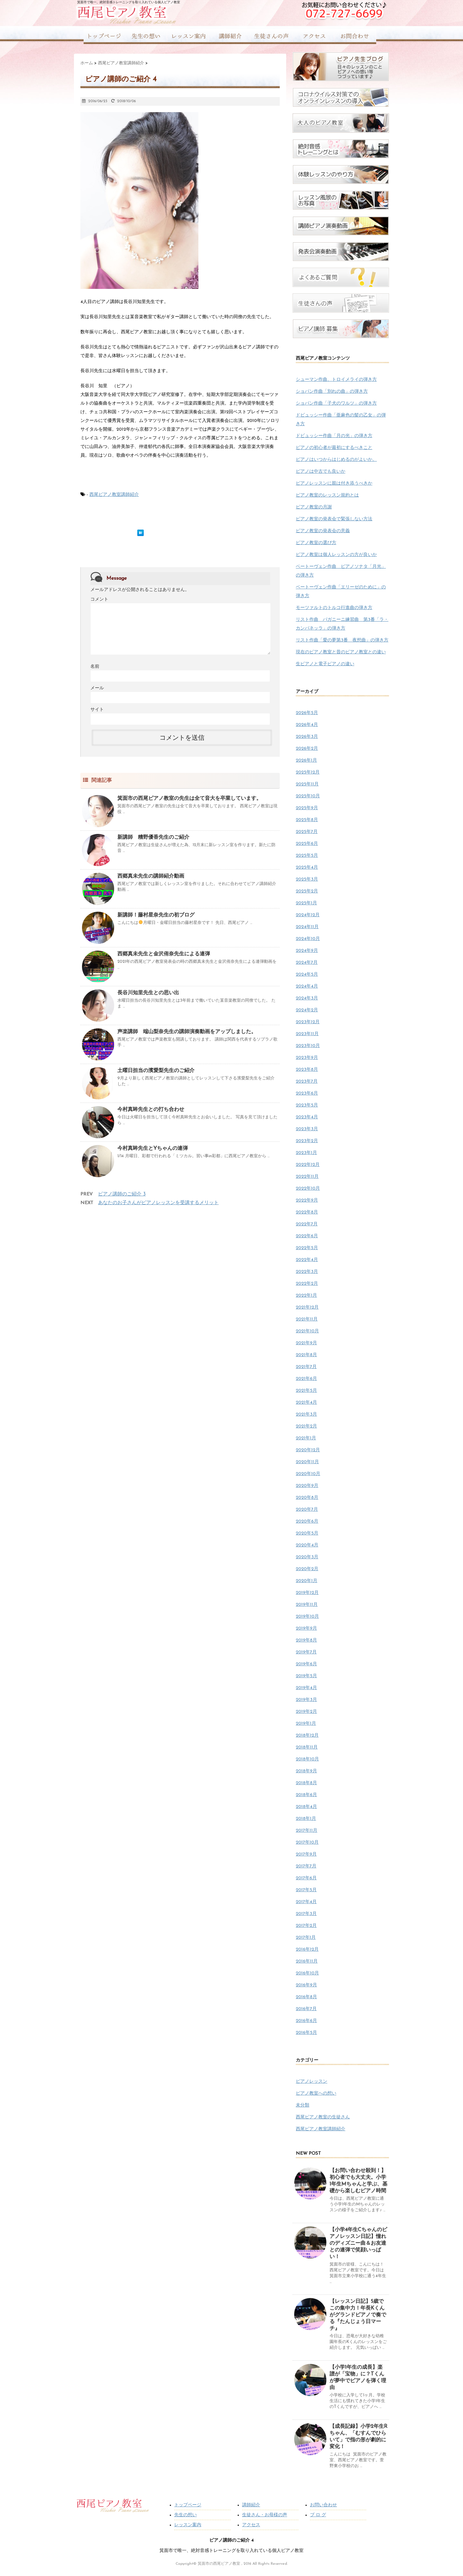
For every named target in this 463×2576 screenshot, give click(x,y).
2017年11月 (306, 1830)
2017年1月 (306, 1937)
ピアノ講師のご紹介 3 (122, 1194)
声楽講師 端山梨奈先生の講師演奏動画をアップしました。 (186, 1031)
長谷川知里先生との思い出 (148, 993)
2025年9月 (307, 808)
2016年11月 (307, 1961)
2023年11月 (307, 1034)
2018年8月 (306, 1783)
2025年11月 (307, 784)
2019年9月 (306, 1628)
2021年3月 (306, 1414)
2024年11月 (307, 927)
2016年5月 (306, 2032)
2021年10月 (307, 1331)
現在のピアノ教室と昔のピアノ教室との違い (341, 652)
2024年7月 (307, 962)
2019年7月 (306, 1652)
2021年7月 (306, 1366)
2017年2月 (306, 1925)
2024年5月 (307, 974)
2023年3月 (307, 1129)
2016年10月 (307, 1973)
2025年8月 (307, 820)
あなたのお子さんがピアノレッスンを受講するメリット (158, 1203)
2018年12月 (307, 1735)
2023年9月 (307, 1057)
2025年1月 (306, 903)
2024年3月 (307, 998)
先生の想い (185, 2515)
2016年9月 (306, 1985)
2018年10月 (307, 1759)
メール (97, 688)
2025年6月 (307, 843)
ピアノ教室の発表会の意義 (323, 531)
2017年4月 (306, 1902)
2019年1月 (306, 1723)
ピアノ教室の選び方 (316, 543)
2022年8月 (307, 1212)
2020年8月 (307, 1497)
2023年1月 (306, 1152)
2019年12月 (307, 1592)
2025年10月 (308, 796)
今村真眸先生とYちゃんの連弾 (152, 1148)
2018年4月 (306, 1806)
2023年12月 (308, 1022)
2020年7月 (307, 1509)
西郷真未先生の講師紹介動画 (150, 876)
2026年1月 (306, 760)
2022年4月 (307, 1259)
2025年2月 (307, 891)
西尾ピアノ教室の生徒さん (323, 2117)
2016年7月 (306, 2009)
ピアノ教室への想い (316, 2093)
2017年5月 (306, 1890)
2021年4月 (306, 1402)
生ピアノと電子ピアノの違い (325, 664)
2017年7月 (306, 1866)
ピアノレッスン (311, 2081)
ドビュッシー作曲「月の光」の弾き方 (334, 436)
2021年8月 (306, 1355)
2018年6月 (306, 1795)
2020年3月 (307, 1557)
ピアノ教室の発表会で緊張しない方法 (334, 519)
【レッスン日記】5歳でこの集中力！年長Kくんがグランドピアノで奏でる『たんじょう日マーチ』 (358, 2315)
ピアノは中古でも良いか (320, 471)
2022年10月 (308, 1188)
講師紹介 (251, 2505)
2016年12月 (307, 1949)
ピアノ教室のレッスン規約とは (327, 495)
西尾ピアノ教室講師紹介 (114, 494)
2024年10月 (308, 938)
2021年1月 (306, 1438)
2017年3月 (306, 1913)
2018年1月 (306, 1818)
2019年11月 (307, 1604)
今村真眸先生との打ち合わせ (150, 1109)
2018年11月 (307, 1747)
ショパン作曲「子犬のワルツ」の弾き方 (336, 403)
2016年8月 (306, 1997)
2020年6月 (307, 1521)
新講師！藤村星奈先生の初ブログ (156, 915)
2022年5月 (307, 1248)
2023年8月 (307, 1069)
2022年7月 (307, 1224)
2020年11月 (307, 1462)
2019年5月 (306, 1676)
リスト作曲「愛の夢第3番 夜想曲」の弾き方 (342, 640)
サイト (97, 709)
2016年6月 (306, 2020)
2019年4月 (306, 1688)
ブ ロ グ (318, 2515)
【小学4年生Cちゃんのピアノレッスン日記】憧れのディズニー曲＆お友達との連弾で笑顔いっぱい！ (358, 2243)
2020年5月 (307, 1533)
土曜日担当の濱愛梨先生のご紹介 (156, 1070)
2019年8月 (306, 1640)
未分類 (302, 2105)
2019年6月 (306, 1664)
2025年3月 (307, 879)
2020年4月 (307, 1545)
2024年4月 (307, 986)
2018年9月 (306, 1771)
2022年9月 (307, 1200)
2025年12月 (308, 772)
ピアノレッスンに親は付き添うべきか (334, 483)
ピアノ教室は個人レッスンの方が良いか (336, 554)
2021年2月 (306, 1426)
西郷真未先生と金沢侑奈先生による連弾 (163, 954)
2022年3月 (307, 1271)
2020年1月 (306, 1581)
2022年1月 (306, 1295)
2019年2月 (306, 1711)
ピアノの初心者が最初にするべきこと (334, 447)
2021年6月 (306, 1378)
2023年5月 (307, 1105)
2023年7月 (307, 1081)
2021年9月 (306, 1343)
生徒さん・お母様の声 (264, 2515)
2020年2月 (307, 1569)
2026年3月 (307, 736)
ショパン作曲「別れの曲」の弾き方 (332, 391)
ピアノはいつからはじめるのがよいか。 (336, 459)
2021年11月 (307, 1319)
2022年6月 (307, 1236)
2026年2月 (307, 748)
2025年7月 (307, 831)
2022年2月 (307, 1283)
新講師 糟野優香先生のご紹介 (153, 837)
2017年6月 (306, 1878)
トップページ (187, 2505)
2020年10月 (308, 1473)
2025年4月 (307, 867)
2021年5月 (306, 1390)
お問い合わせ (323, 2505)
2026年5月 (307, 713)
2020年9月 (307, 1485)
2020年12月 (308, 1450)
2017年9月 (306, 1854)
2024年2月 (307, 1010)
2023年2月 (307, 1141)
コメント (99, 599)
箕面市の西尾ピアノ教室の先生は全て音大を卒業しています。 (189, 798)
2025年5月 (307, 855)
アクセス (251, 2525)
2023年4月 (307, 1117)
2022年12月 (308, 1164)
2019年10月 (307, 1616)
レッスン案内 (187, 2525)
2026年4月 (307, 724)
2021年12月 (307, 1307)
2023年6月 (307, 1093)
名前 (94, 666)
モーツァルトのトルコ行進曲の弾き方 (334, 607)
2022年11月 (307, 1176)
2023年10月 (308, 1045)
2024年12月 (308, 915)
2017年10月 (307, 1842)
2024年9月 (307, 950)
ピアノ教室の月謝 (314, 507)
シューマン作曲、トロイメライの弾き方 (336, 379)
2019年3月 (306, 1699)
